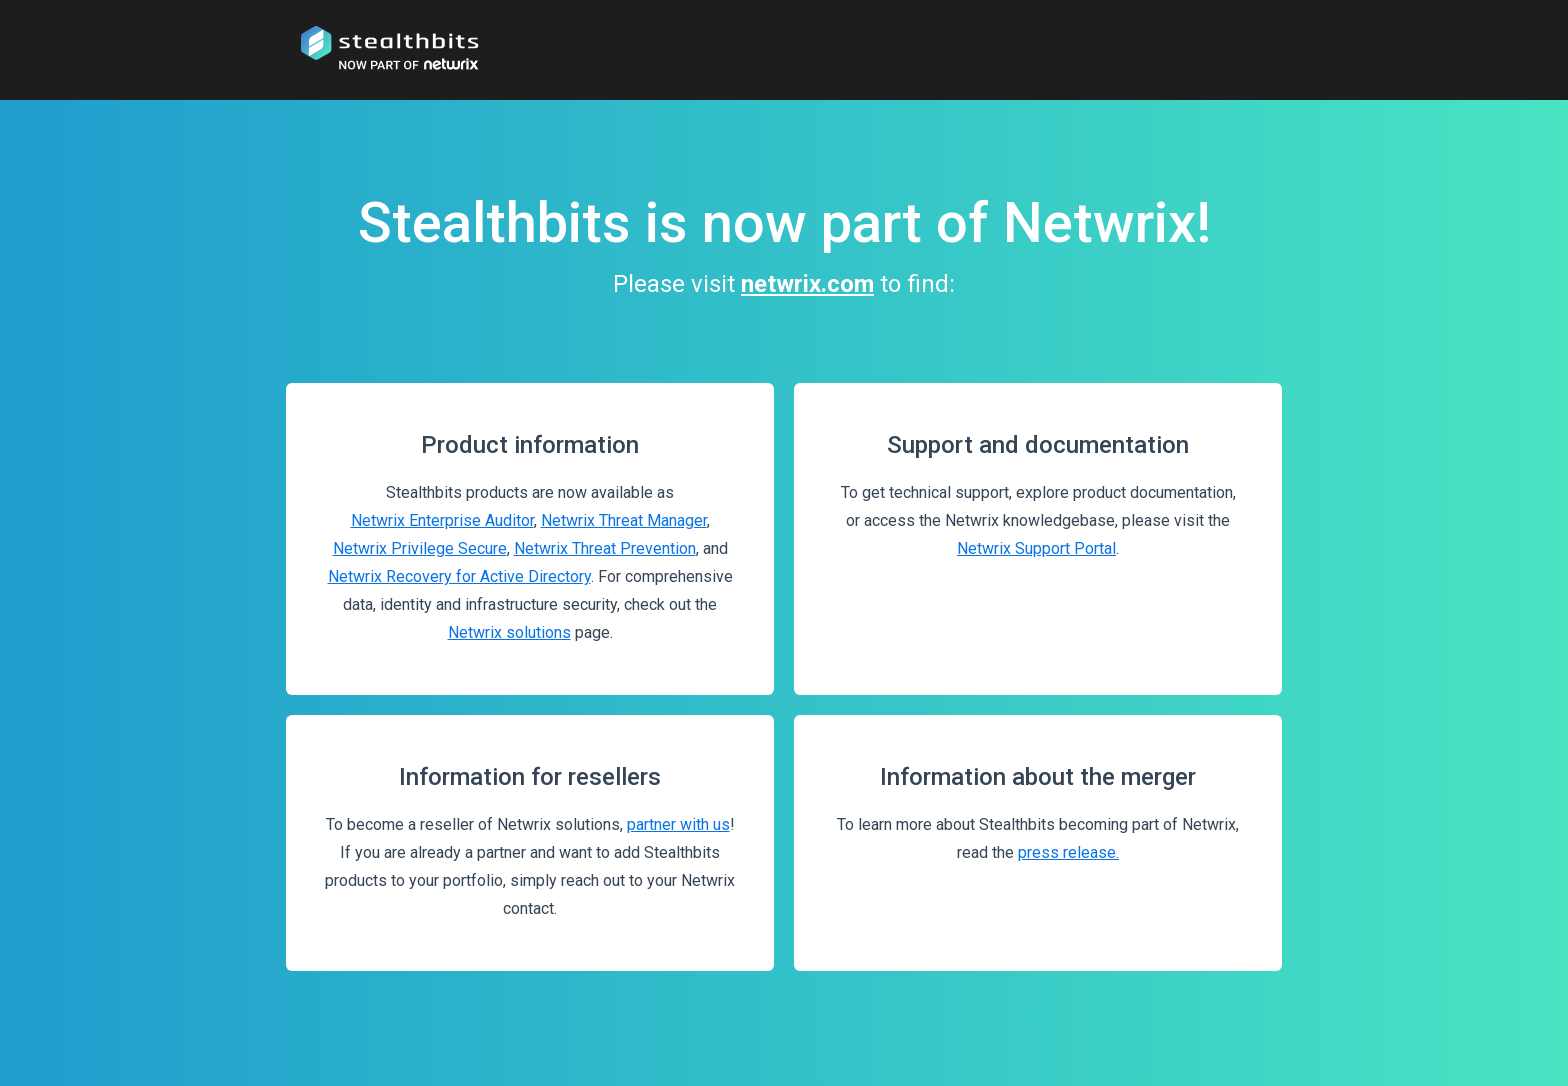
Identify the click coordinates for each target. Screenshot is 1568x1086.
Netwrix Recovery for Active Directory (459, 576)
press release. (1068, 852)
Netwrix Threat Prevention (605, 548)
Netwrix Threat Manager (624, 520)
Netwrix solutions (509, 632)
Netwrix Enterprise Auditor (442, 520)
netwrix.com (807, 284)
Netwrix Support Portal (1036, 548)
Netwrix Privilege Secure (420, 548)
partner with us (678, 824)
